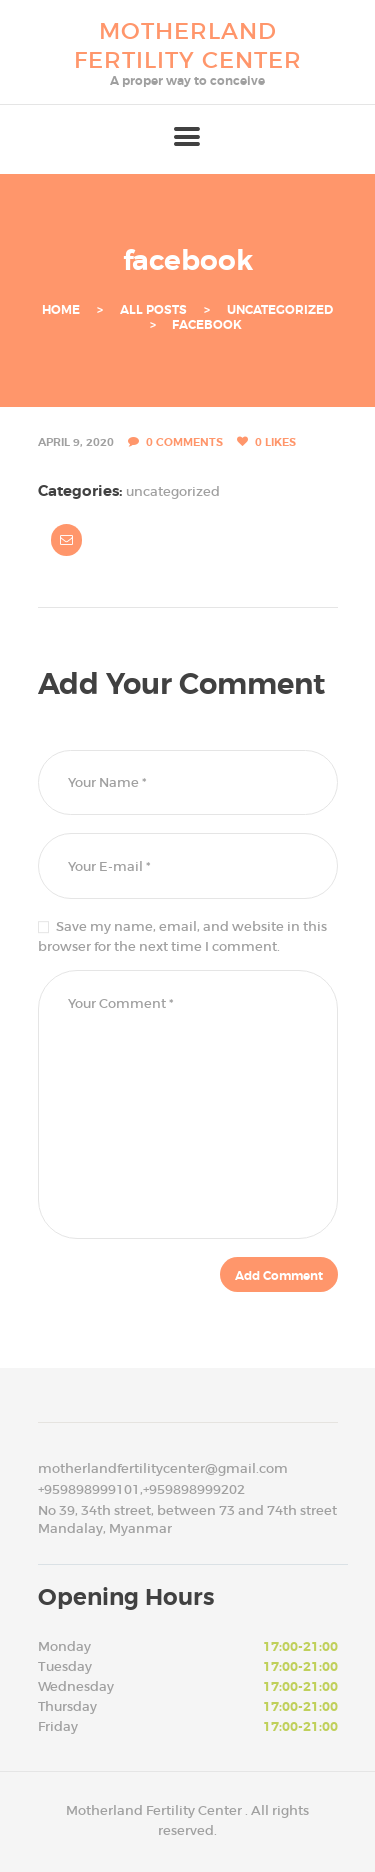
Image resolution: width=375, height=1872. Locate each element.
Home (61, 310)
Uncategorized (280, 310)
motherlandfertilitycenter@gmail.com (163, 1468)
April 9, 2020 (76, 442)
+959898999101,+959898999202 (141, 1489)
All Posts (153, 310)
